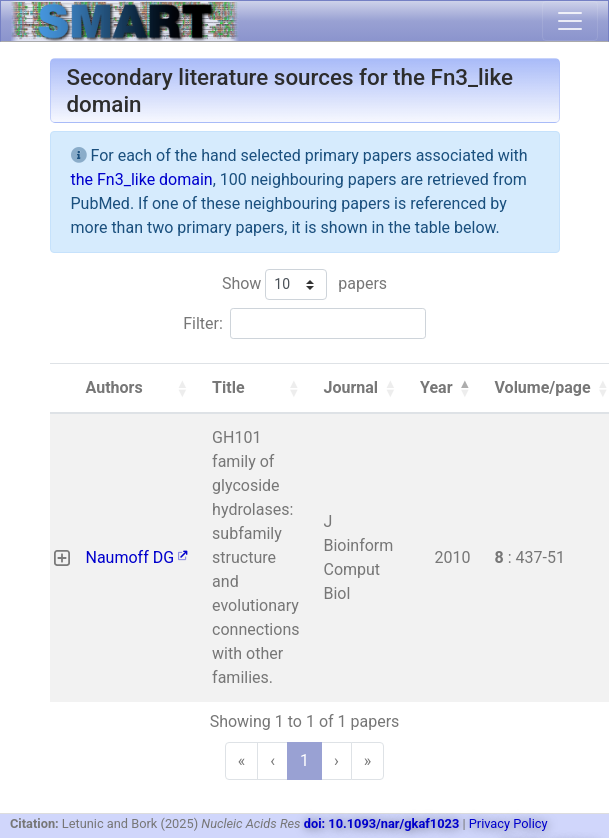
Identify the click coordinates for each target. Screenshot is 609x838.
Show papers (304, 284)
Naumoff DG (137, 557)
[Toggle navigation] (570, 21)
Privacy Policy (508, 823)
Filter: (203, 323)
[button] (182, 388)
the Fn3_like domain (142, 179)
